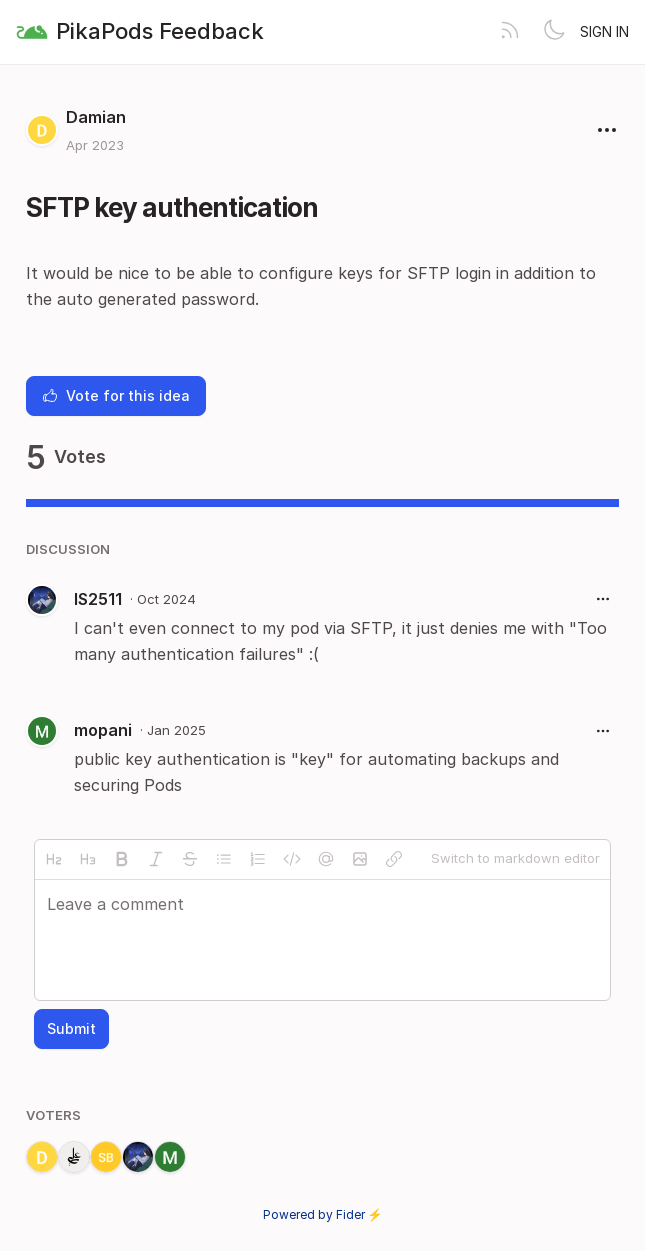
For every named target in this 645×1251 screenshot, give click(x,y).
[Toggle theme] (554, 32)
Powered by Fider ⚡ (323, 1214)
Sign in (604, 31)
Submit (71, 1028)
